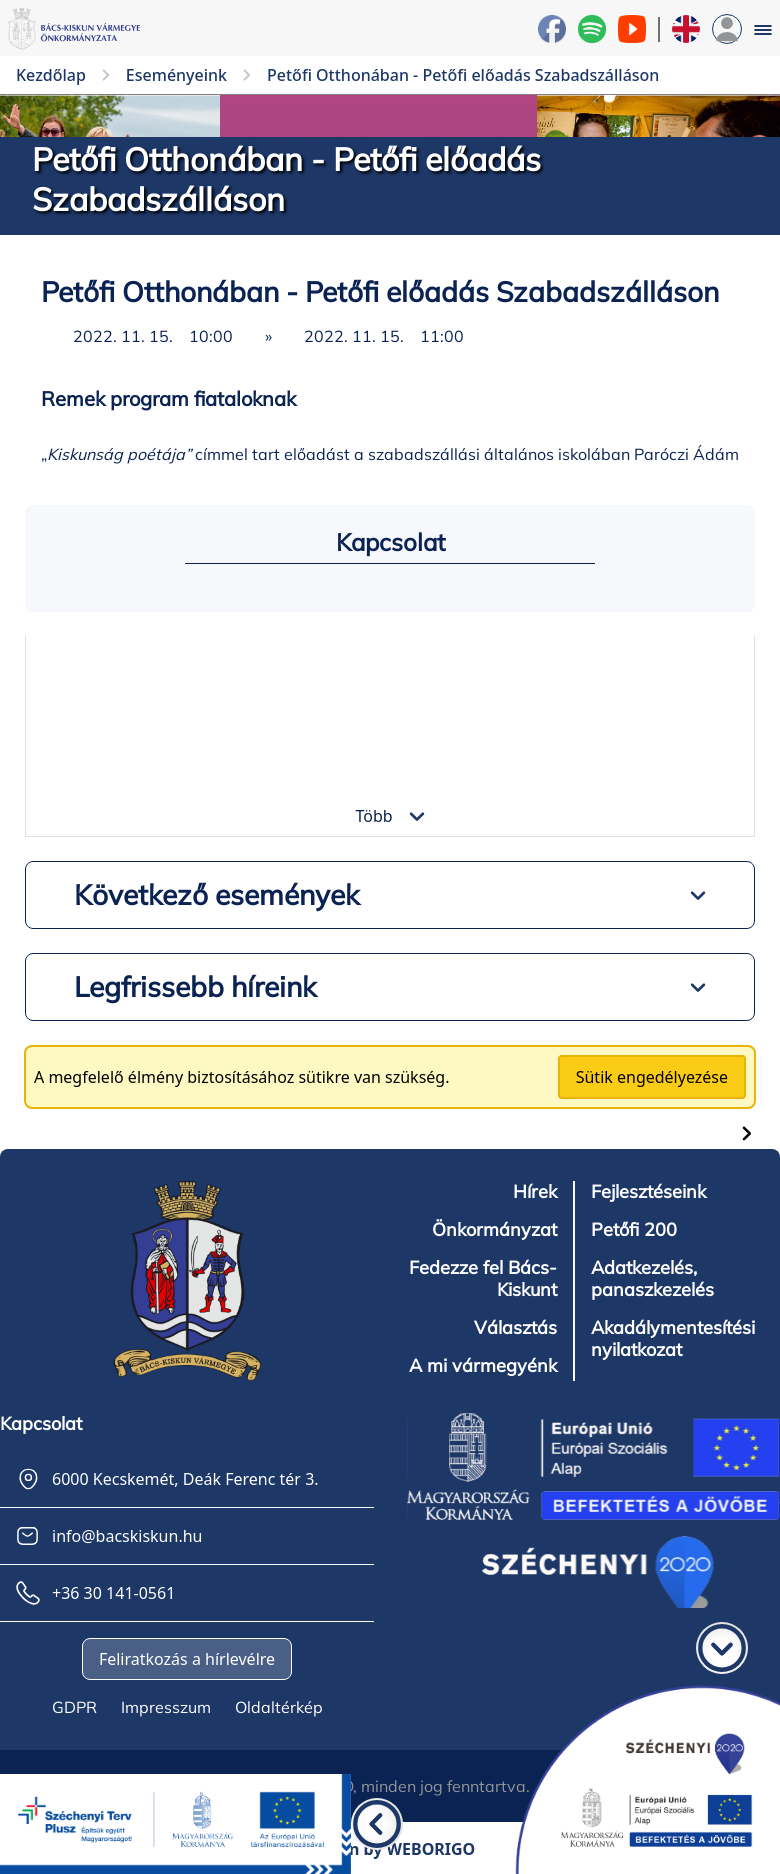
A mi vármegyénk (483, 1366)
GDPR (74, 1707)
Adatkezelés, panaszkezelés (652, 1279)
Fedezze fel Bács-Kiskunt (483, 1279)
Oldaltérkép (279, 1707)
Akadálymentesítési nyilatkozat (673, 1339)
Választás (515, 1328)
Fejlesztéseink (648, 1192)
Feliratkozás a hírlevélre (187, 1659)
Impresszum (166, 1707)
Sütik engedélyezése (652, 1077)
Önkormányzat (494, 1230)
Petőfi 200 (634, 1230)
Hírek (535, 1192)
